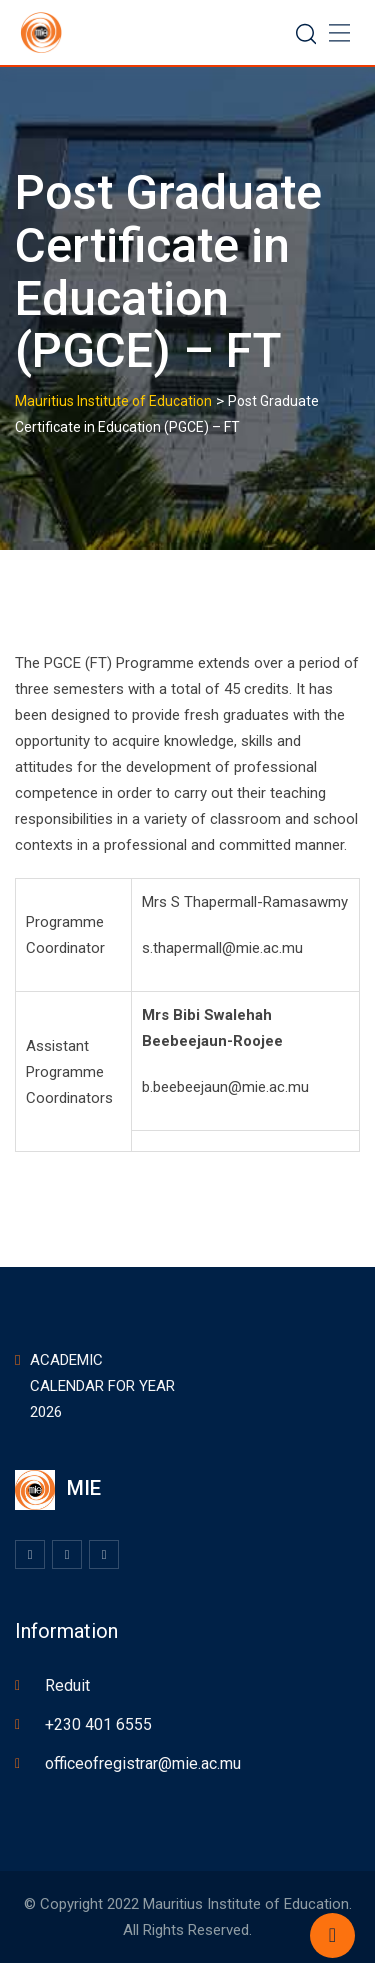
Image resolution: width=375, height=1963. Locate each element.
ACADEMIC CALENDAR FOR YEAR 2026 (102, 1386)
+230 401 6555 (98, 1724)
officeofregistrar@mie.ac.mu (143, 1763)
